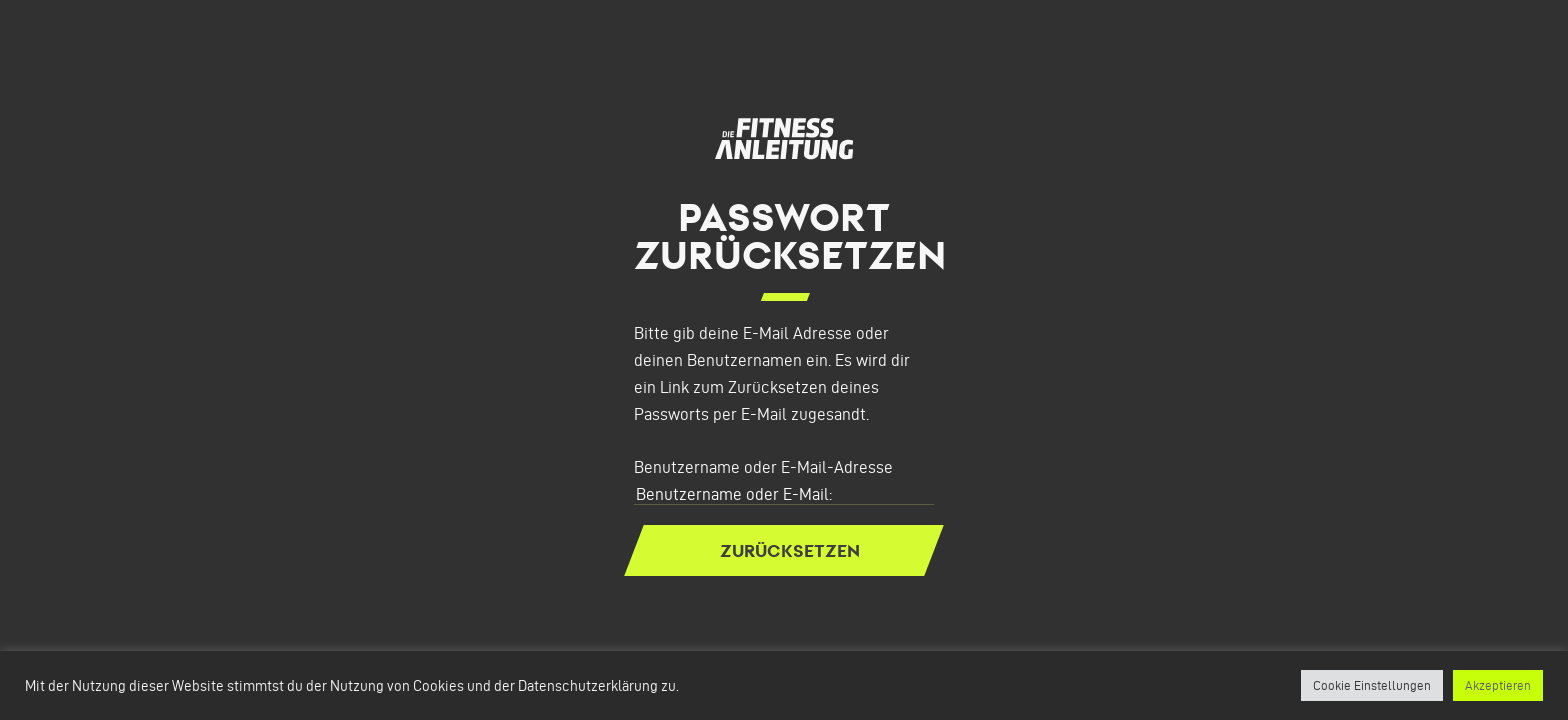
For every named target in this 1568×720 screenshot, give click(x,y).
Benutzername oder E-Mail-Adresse (763, 467)
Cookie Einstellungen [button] (1372, 685)
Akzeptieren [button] (1498, 685)
